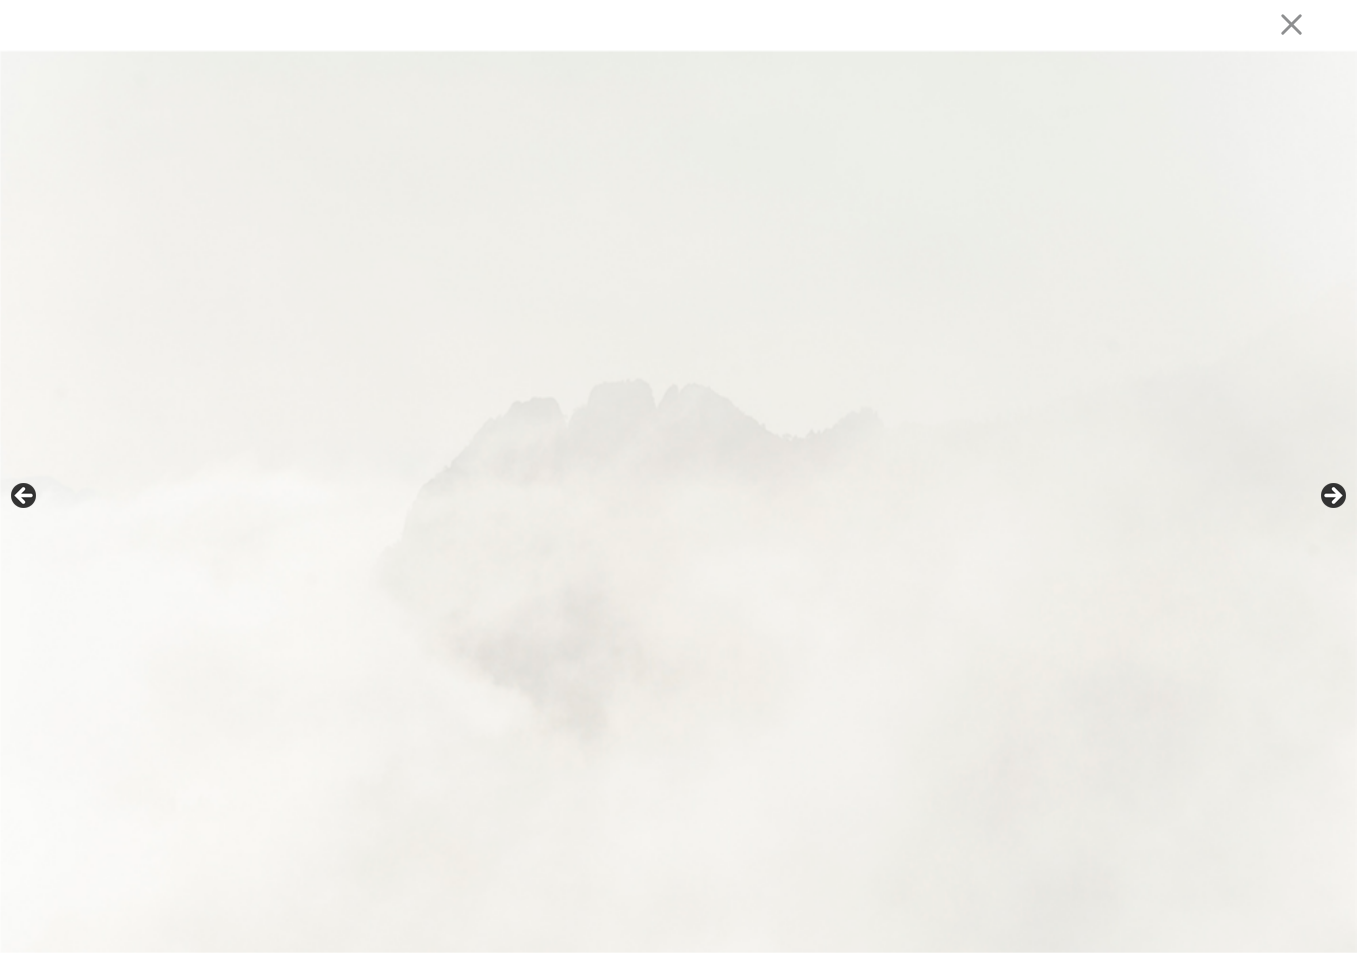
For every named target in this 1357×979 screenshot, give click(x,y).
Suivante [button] (1332, 497)
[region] (678, 501)
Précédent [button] (25, 497)
